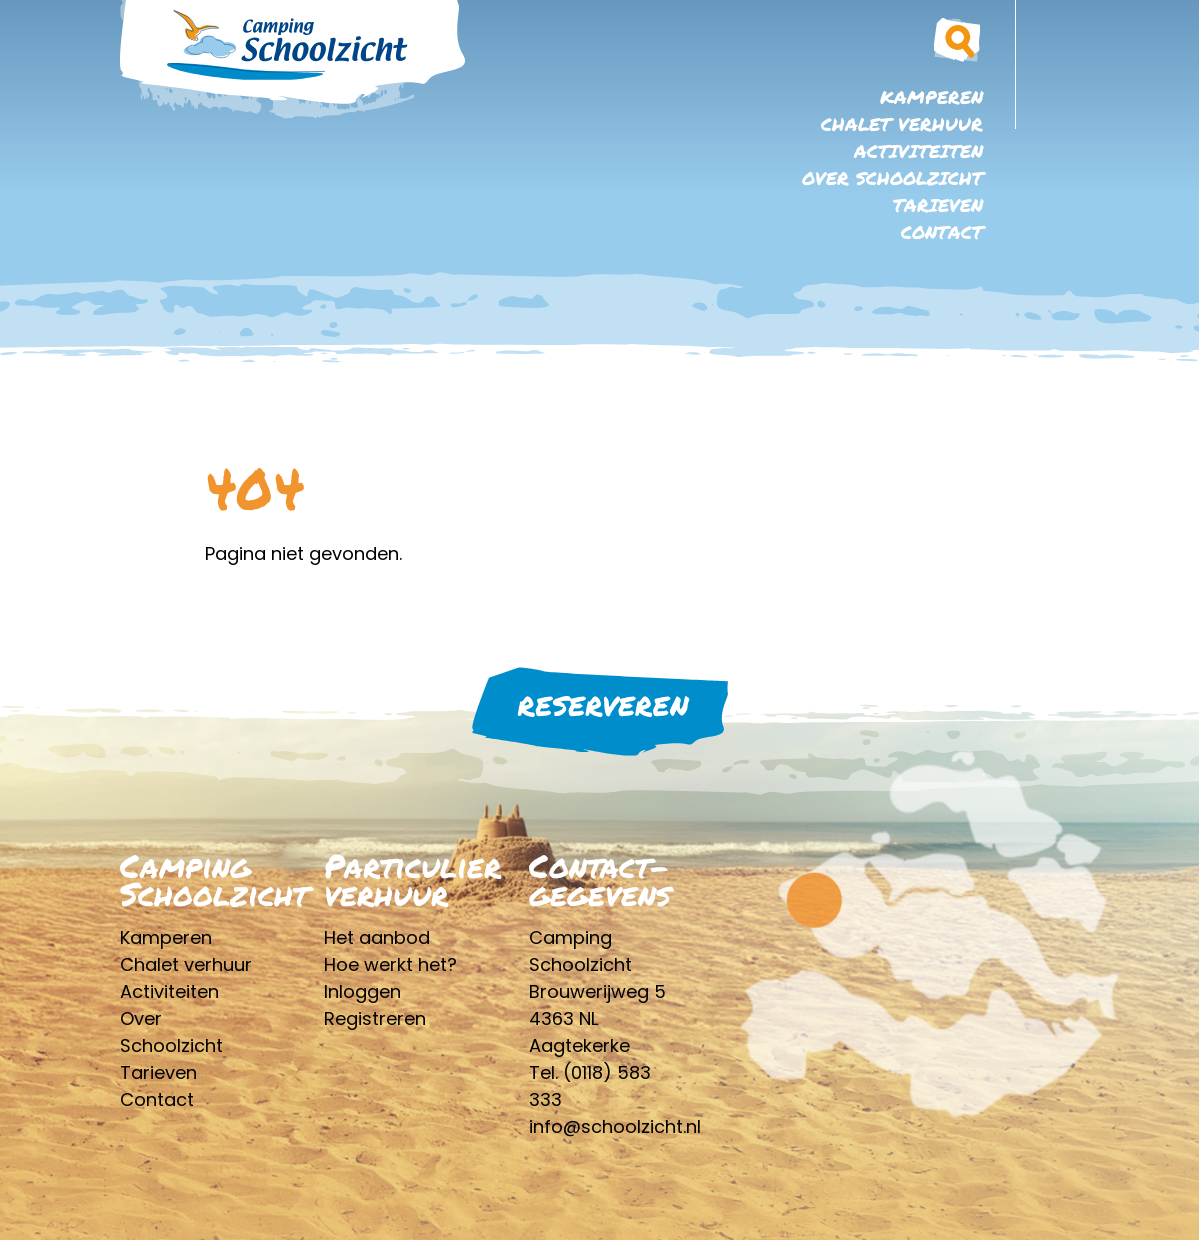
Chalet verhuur (902, 124)
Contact (942, 232)
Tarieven (938, 205)
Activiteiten (918, 151)
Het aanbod (377, 937)
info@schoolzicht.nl (615, 1126)
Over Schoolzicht (892, 178)
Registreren (375, 1018)
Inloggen (362, 991)
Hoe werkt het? (390, 964)
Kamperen (931, 97)
